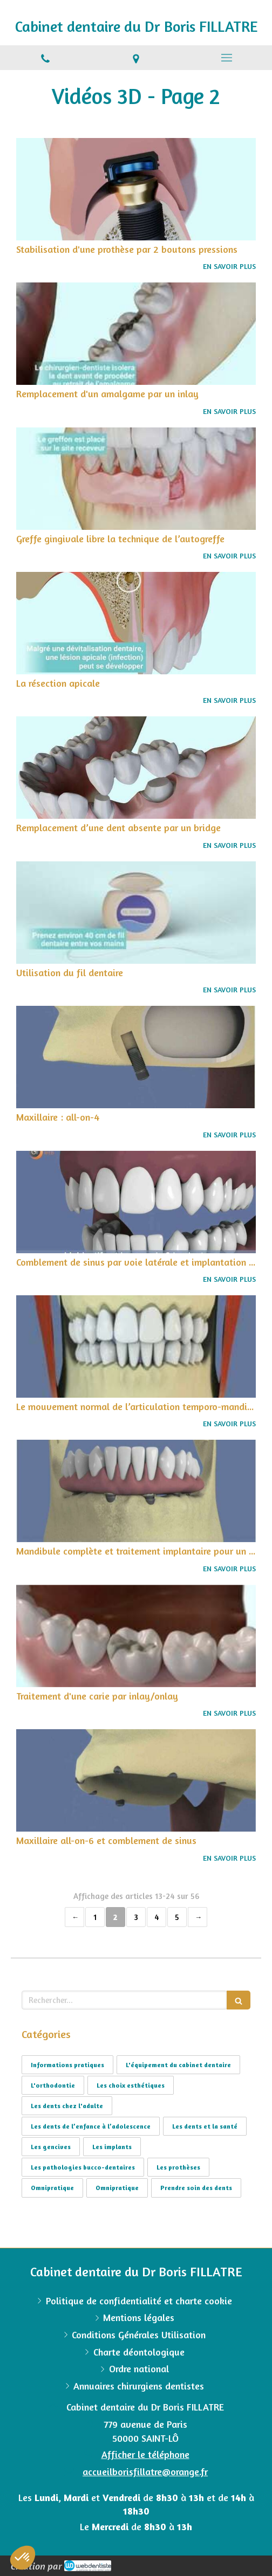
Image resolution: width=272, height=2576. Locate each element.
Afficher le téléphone (145, 2454)
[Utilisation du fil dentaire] (136, 912)
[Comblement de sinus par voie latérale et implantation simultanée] (136, 1202)
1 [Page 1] (95, 1917)
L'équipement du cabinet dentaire (178, 2065)
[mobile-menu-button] (226, 57)
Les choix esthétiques (131, 2085)
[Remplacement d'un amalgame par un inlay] (136, 333)
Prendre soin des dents (196, 2188)
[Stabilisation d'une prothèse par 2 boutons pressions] (136, 189)
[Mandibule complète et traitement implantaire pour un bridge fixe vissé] (136, 1491)
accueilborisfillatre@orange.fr (145, 2471)
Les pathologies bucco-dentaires (83, 2167)
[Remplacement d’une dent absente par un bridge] (136, 767)
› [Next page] (197, 1917)
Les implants (112, 2147)
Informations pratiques (67, 2065)
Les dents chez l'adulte (67, 2106)
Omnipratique (52, 2188)
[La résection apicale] (136, 623)
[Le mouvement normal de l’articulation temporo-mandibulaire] (136, 1346)
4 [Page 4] (156, 1917)
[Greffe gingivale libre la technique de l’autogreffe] (136, 478)
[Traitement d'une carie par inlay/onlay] (136, 1636)
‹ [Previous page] (74, 1917)
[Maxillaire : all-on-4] (136, 1057)
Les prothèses (178, 2167)
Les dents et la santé (204, 2126)
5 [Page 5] (177, 1917)
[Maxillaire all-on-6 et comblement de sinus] (136, 1780)
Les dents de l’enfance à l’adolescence (91, 2126)
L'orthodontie (53, 2085)
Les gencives (51, 2147)
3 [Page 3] (136, 1917)
